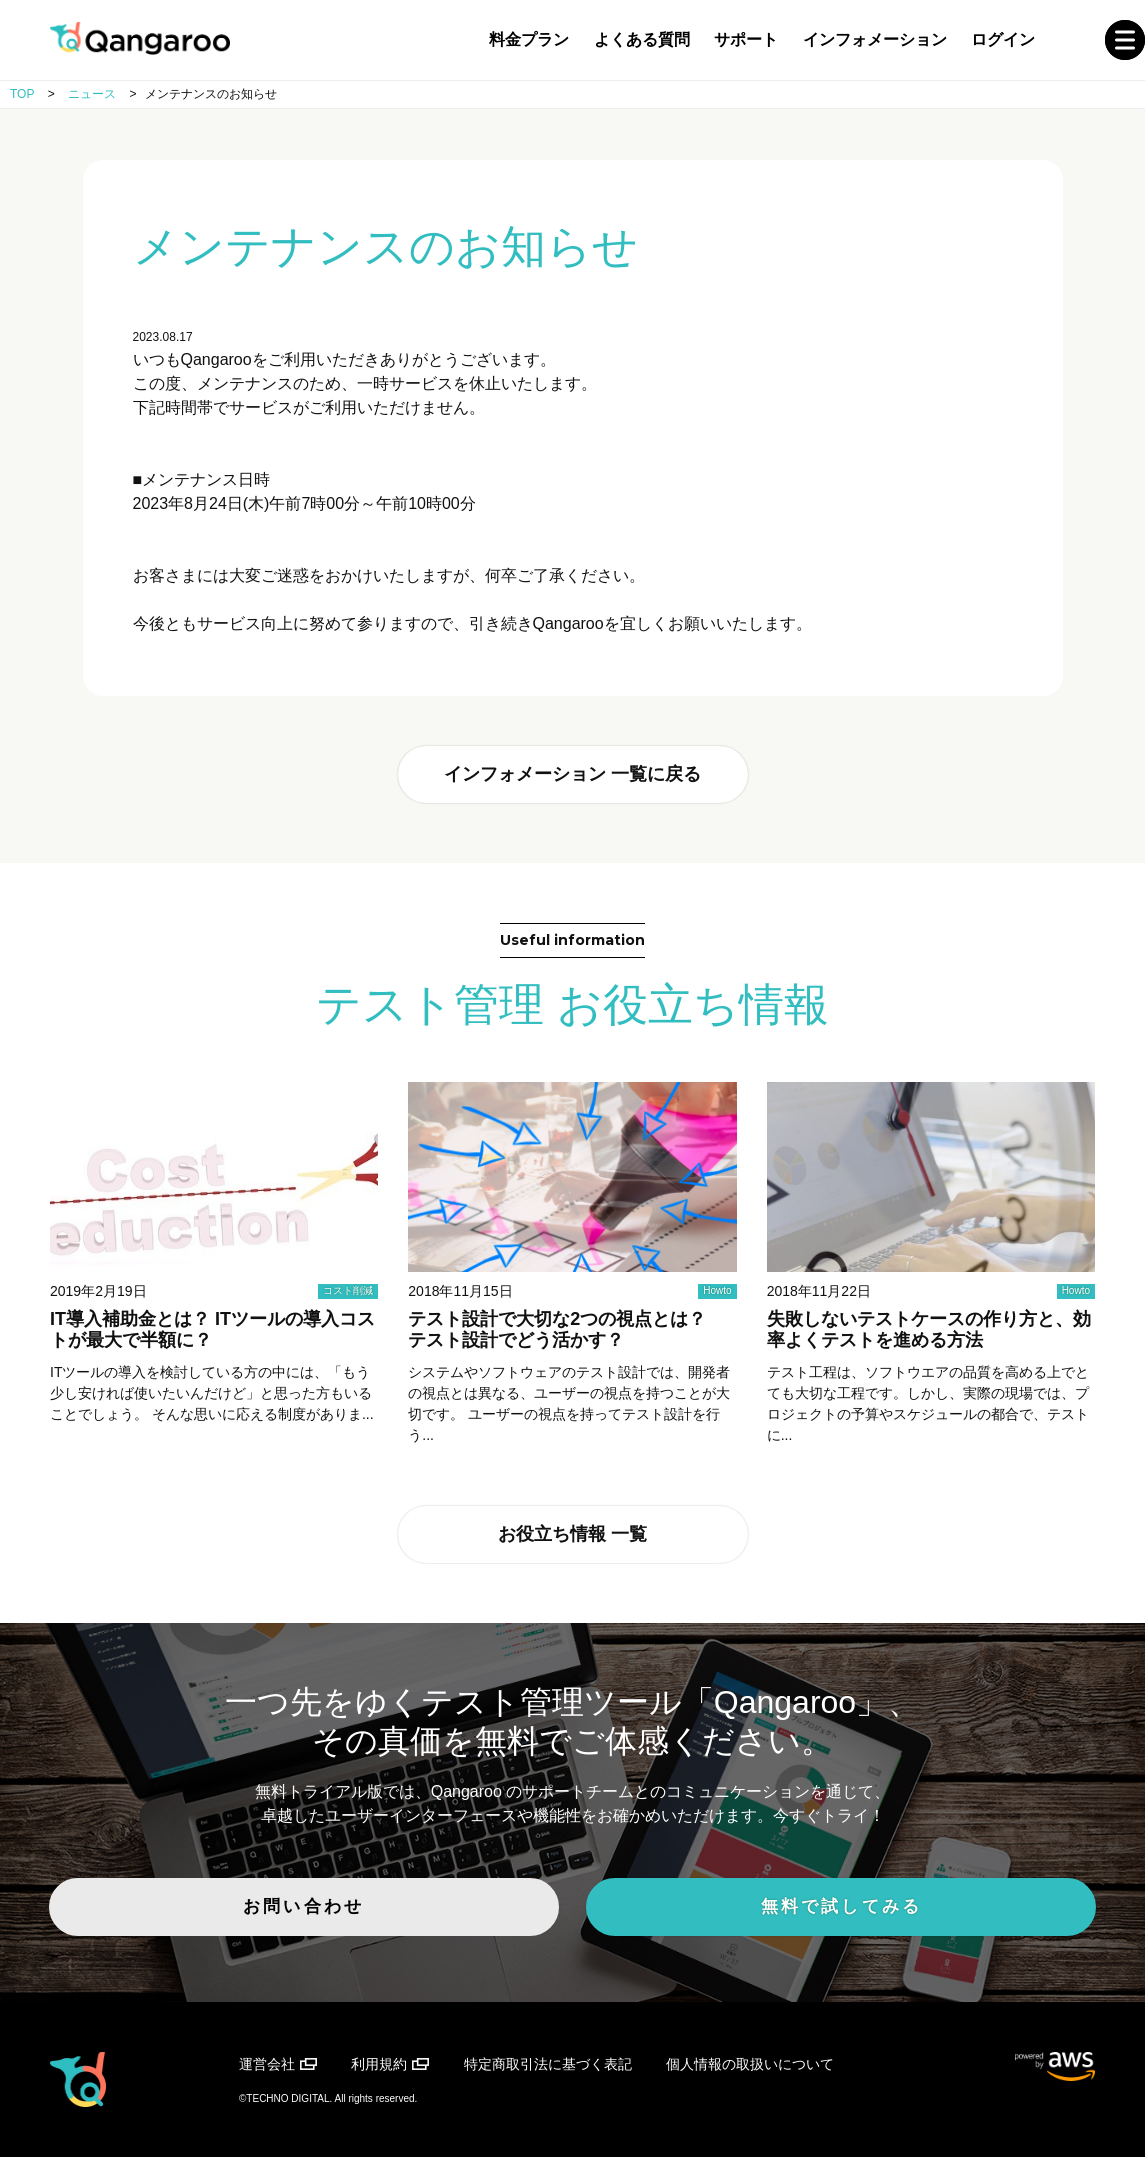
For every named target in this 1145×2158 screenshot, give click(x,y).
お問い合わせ (380, 1914)
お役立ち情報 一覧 (572, 1539)
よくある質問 (642, 39)
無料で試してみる (765, 1914)
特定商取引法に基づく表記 (548, 2066)
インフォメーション (875, 39)
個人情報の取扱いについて (750, 2066)
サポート (746, 39)
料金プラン (529, 39)
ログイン (1003, 39)
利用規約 (379, 2066)
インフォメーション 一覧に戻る (572, 776)
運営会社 (267, 2066)
